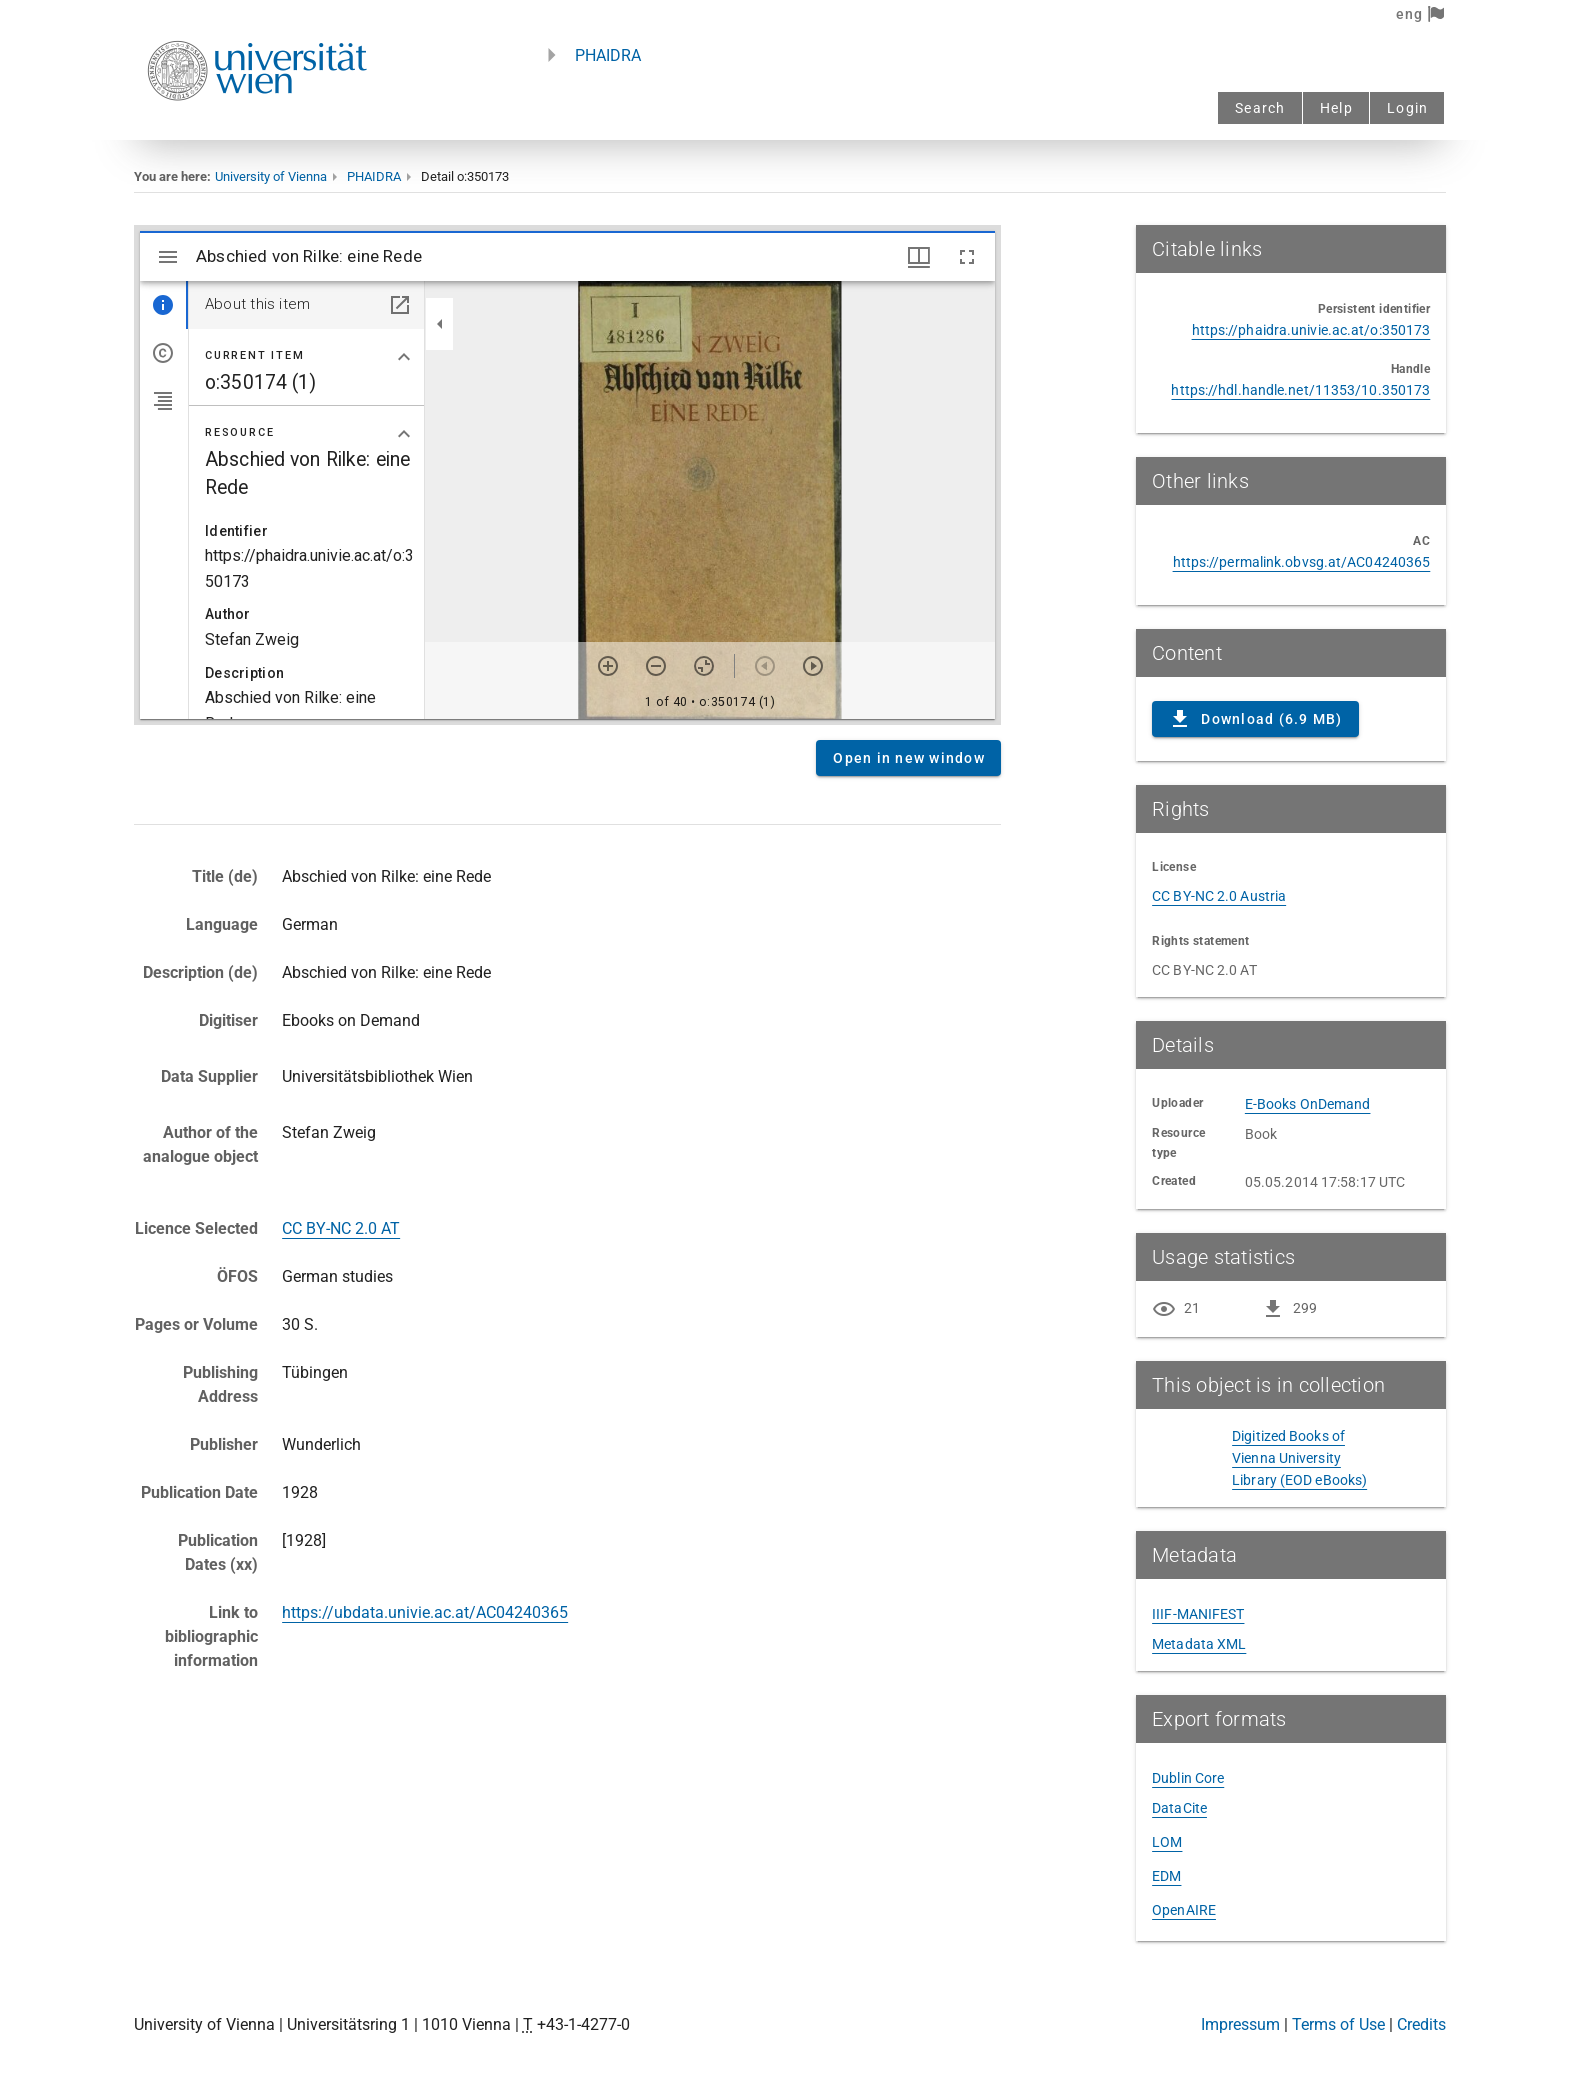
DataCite (1179, 1808)
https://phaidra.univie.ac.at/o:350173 (1311, 330)
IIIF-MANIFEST (1198, 1614)
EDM (1166, 1876)
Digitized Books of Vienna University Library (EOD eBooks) (1299, 1458)
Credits (1421, 2024)
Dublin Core (1188, 1778)
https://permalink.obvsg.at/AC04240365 (1302, 562)
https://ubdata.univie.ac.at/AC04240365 (425, 1612)
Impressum (1240, 2024)
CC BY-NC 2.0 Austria (1219, 896)
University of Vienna (271, 176)
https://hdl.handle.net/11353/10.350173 (1300, 390)
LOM (1167, 1842)
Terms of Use (1338, 2024)
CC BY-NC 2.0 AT (341, 1228)
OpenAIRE (1184, 1910)
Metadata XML (1199, 1644)
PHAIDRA (608, 55)
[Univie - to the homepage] (257, 127)
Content (567, 475)
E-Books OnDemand (1308, 1104)
